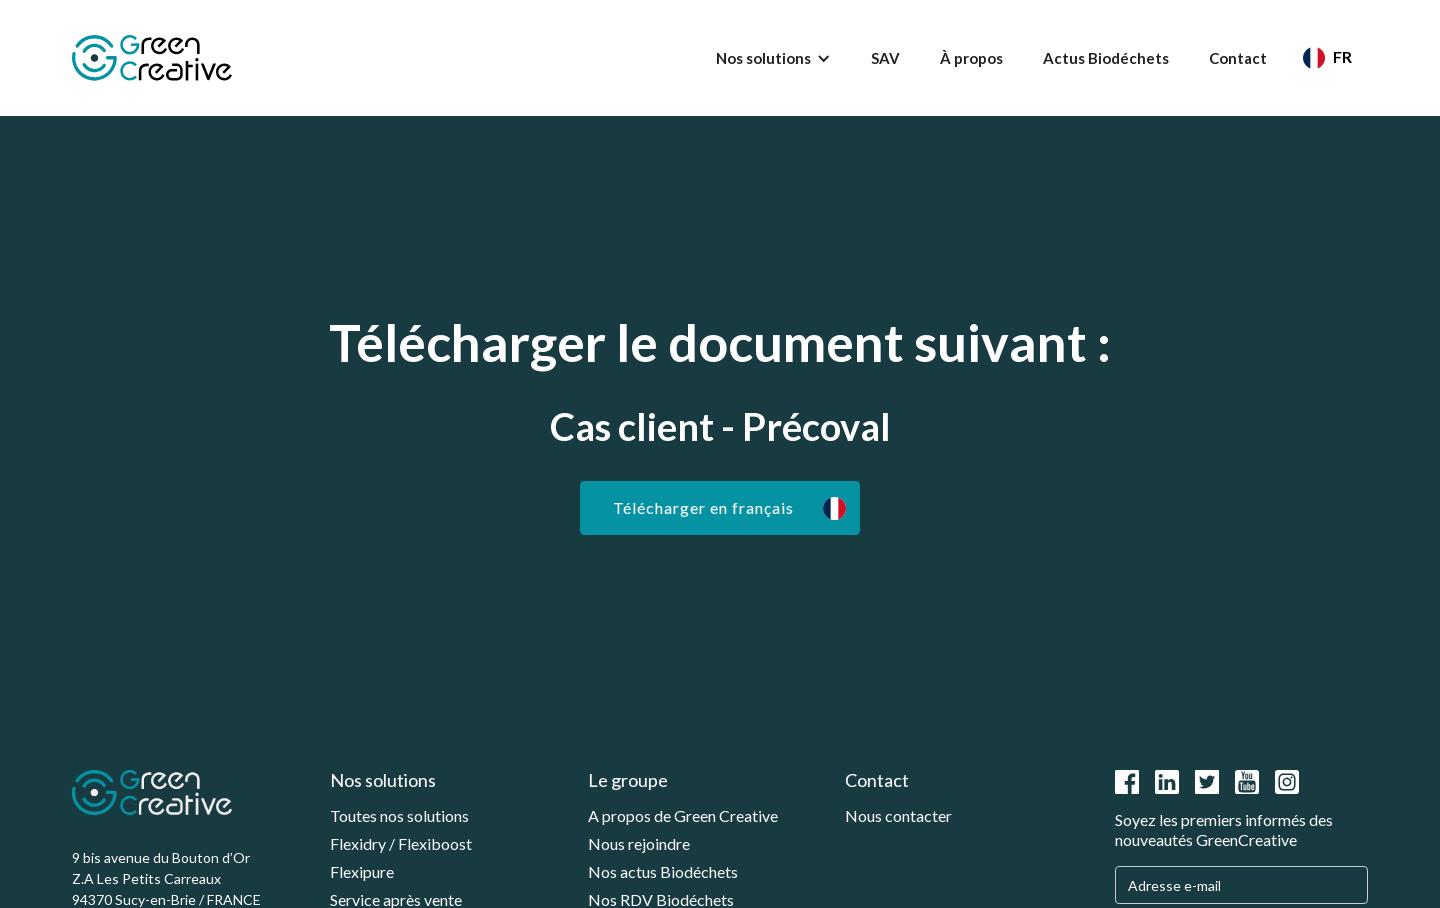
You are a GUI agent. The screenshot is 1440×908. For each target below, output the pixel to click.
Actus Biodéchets (1106, 58)
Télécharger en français (703, 507)
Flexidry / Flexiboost (401, 843)
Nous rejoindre (639, 843)
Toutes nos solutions (399, 815)
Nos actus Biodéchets (663, 871)
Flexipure (362, 871)
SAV (885, 58)
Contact (1238, 58)
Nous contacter (898, 815)
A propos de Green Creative (683, 815)
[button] (773, 58)
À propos (971, 58)
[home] (152, 58)
